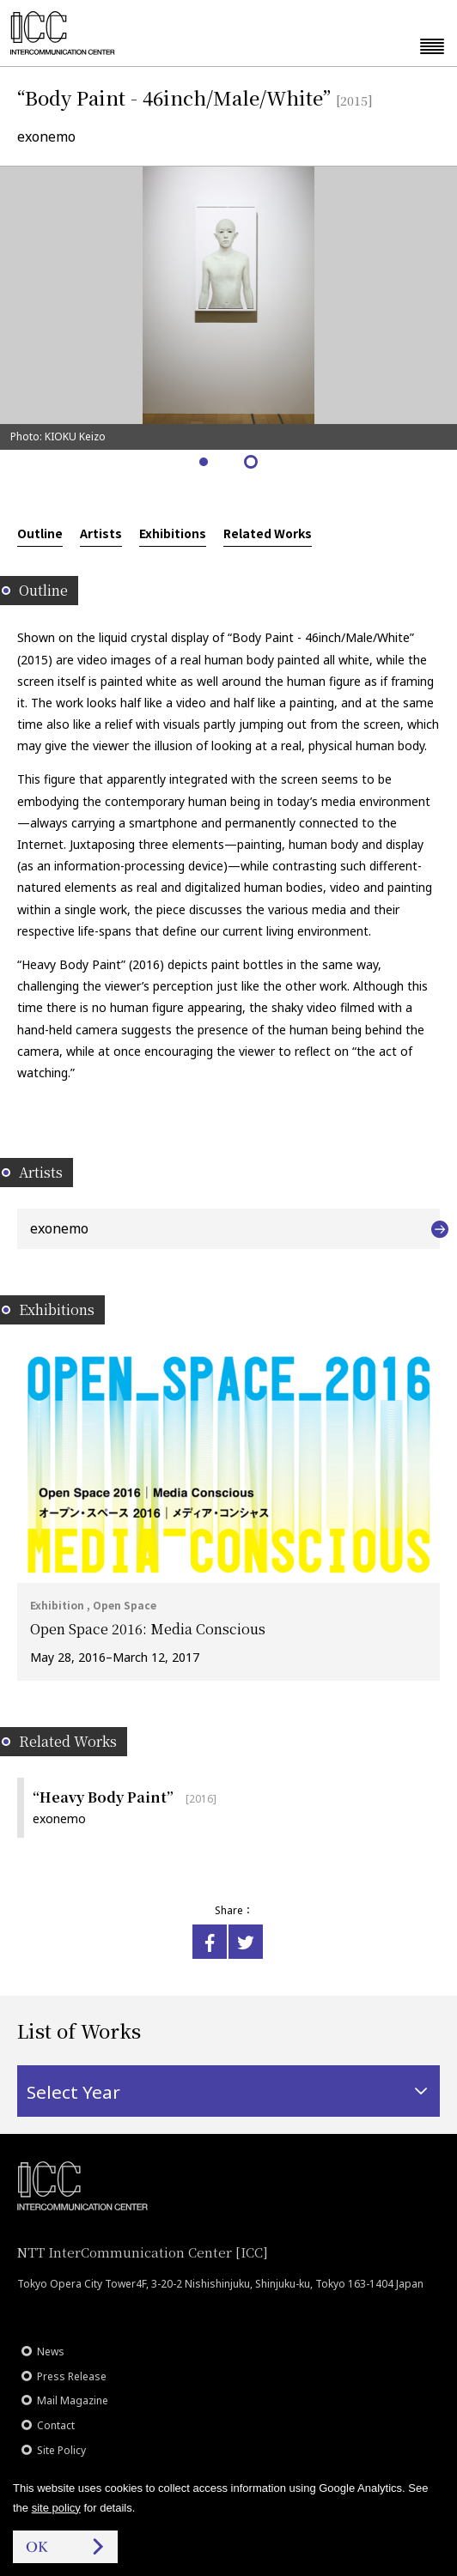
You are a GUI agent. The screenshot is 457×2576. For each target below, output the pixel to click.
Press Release (72, 2376)
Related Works (267, 533)
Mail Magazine (72, 2400)
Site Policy (61, 2450)
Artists (101, 533)
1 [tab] (205, 463)
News (50, 2351)
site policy (56, 2507)
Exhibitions (172, 533)
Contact (56, 2425)
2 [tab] (252, 463)
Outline (40, 533)
